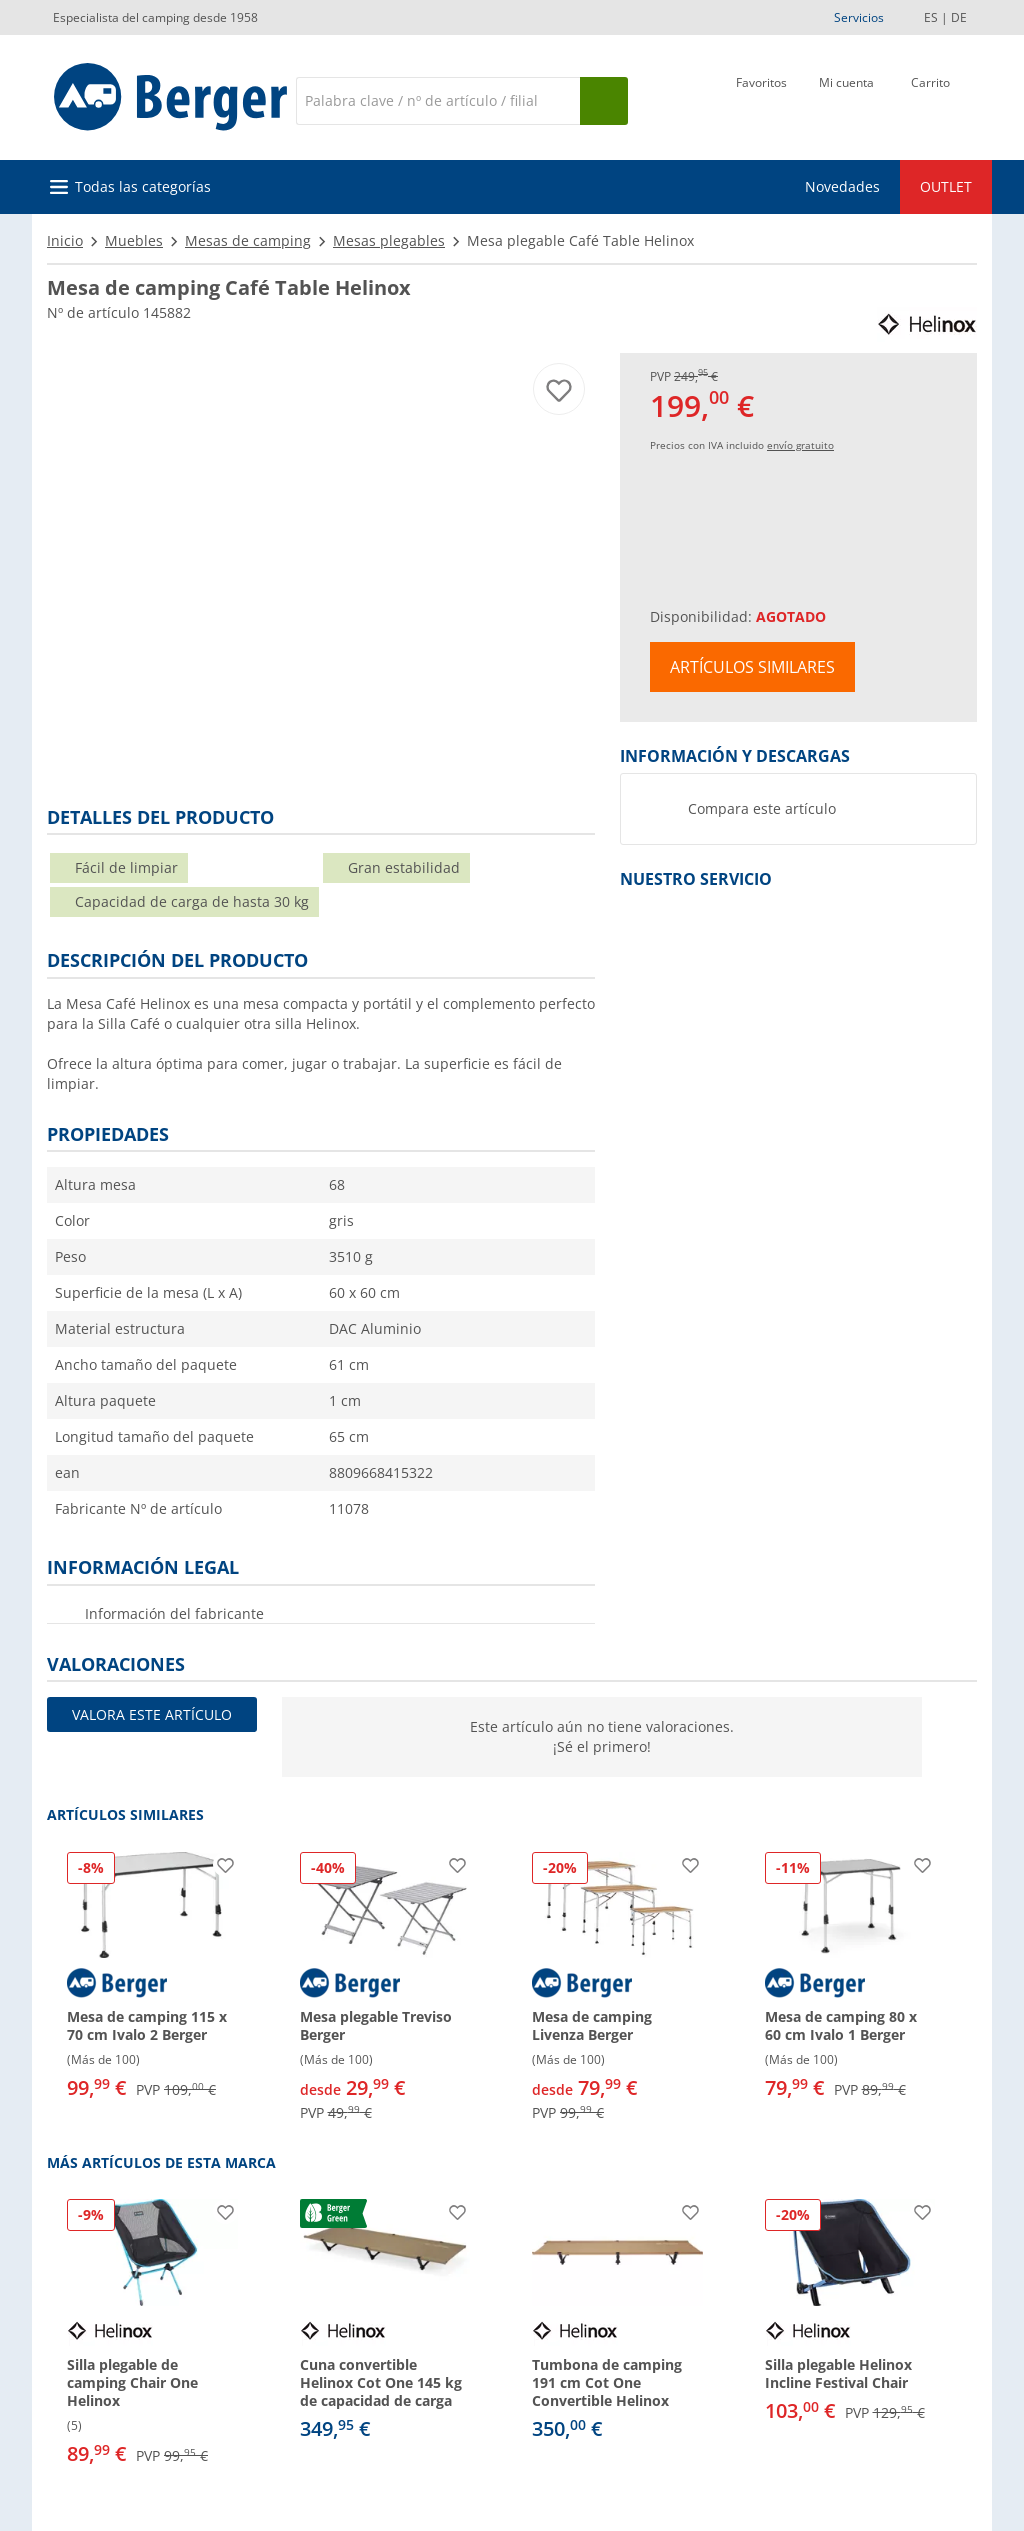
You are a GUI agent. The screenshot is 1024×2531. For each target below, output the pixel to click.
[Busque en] (604, 101)
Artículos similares (752, 667)
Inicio (65, 240)
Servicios (859, 17)
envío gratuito (800, 445)
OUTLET (946, 186)
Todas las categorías (143, 186)
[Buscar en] (438, 101)
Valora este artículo (152, 1714)
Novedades (842, 186)
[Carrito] (930, 99)
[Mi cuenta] (846, 99)
